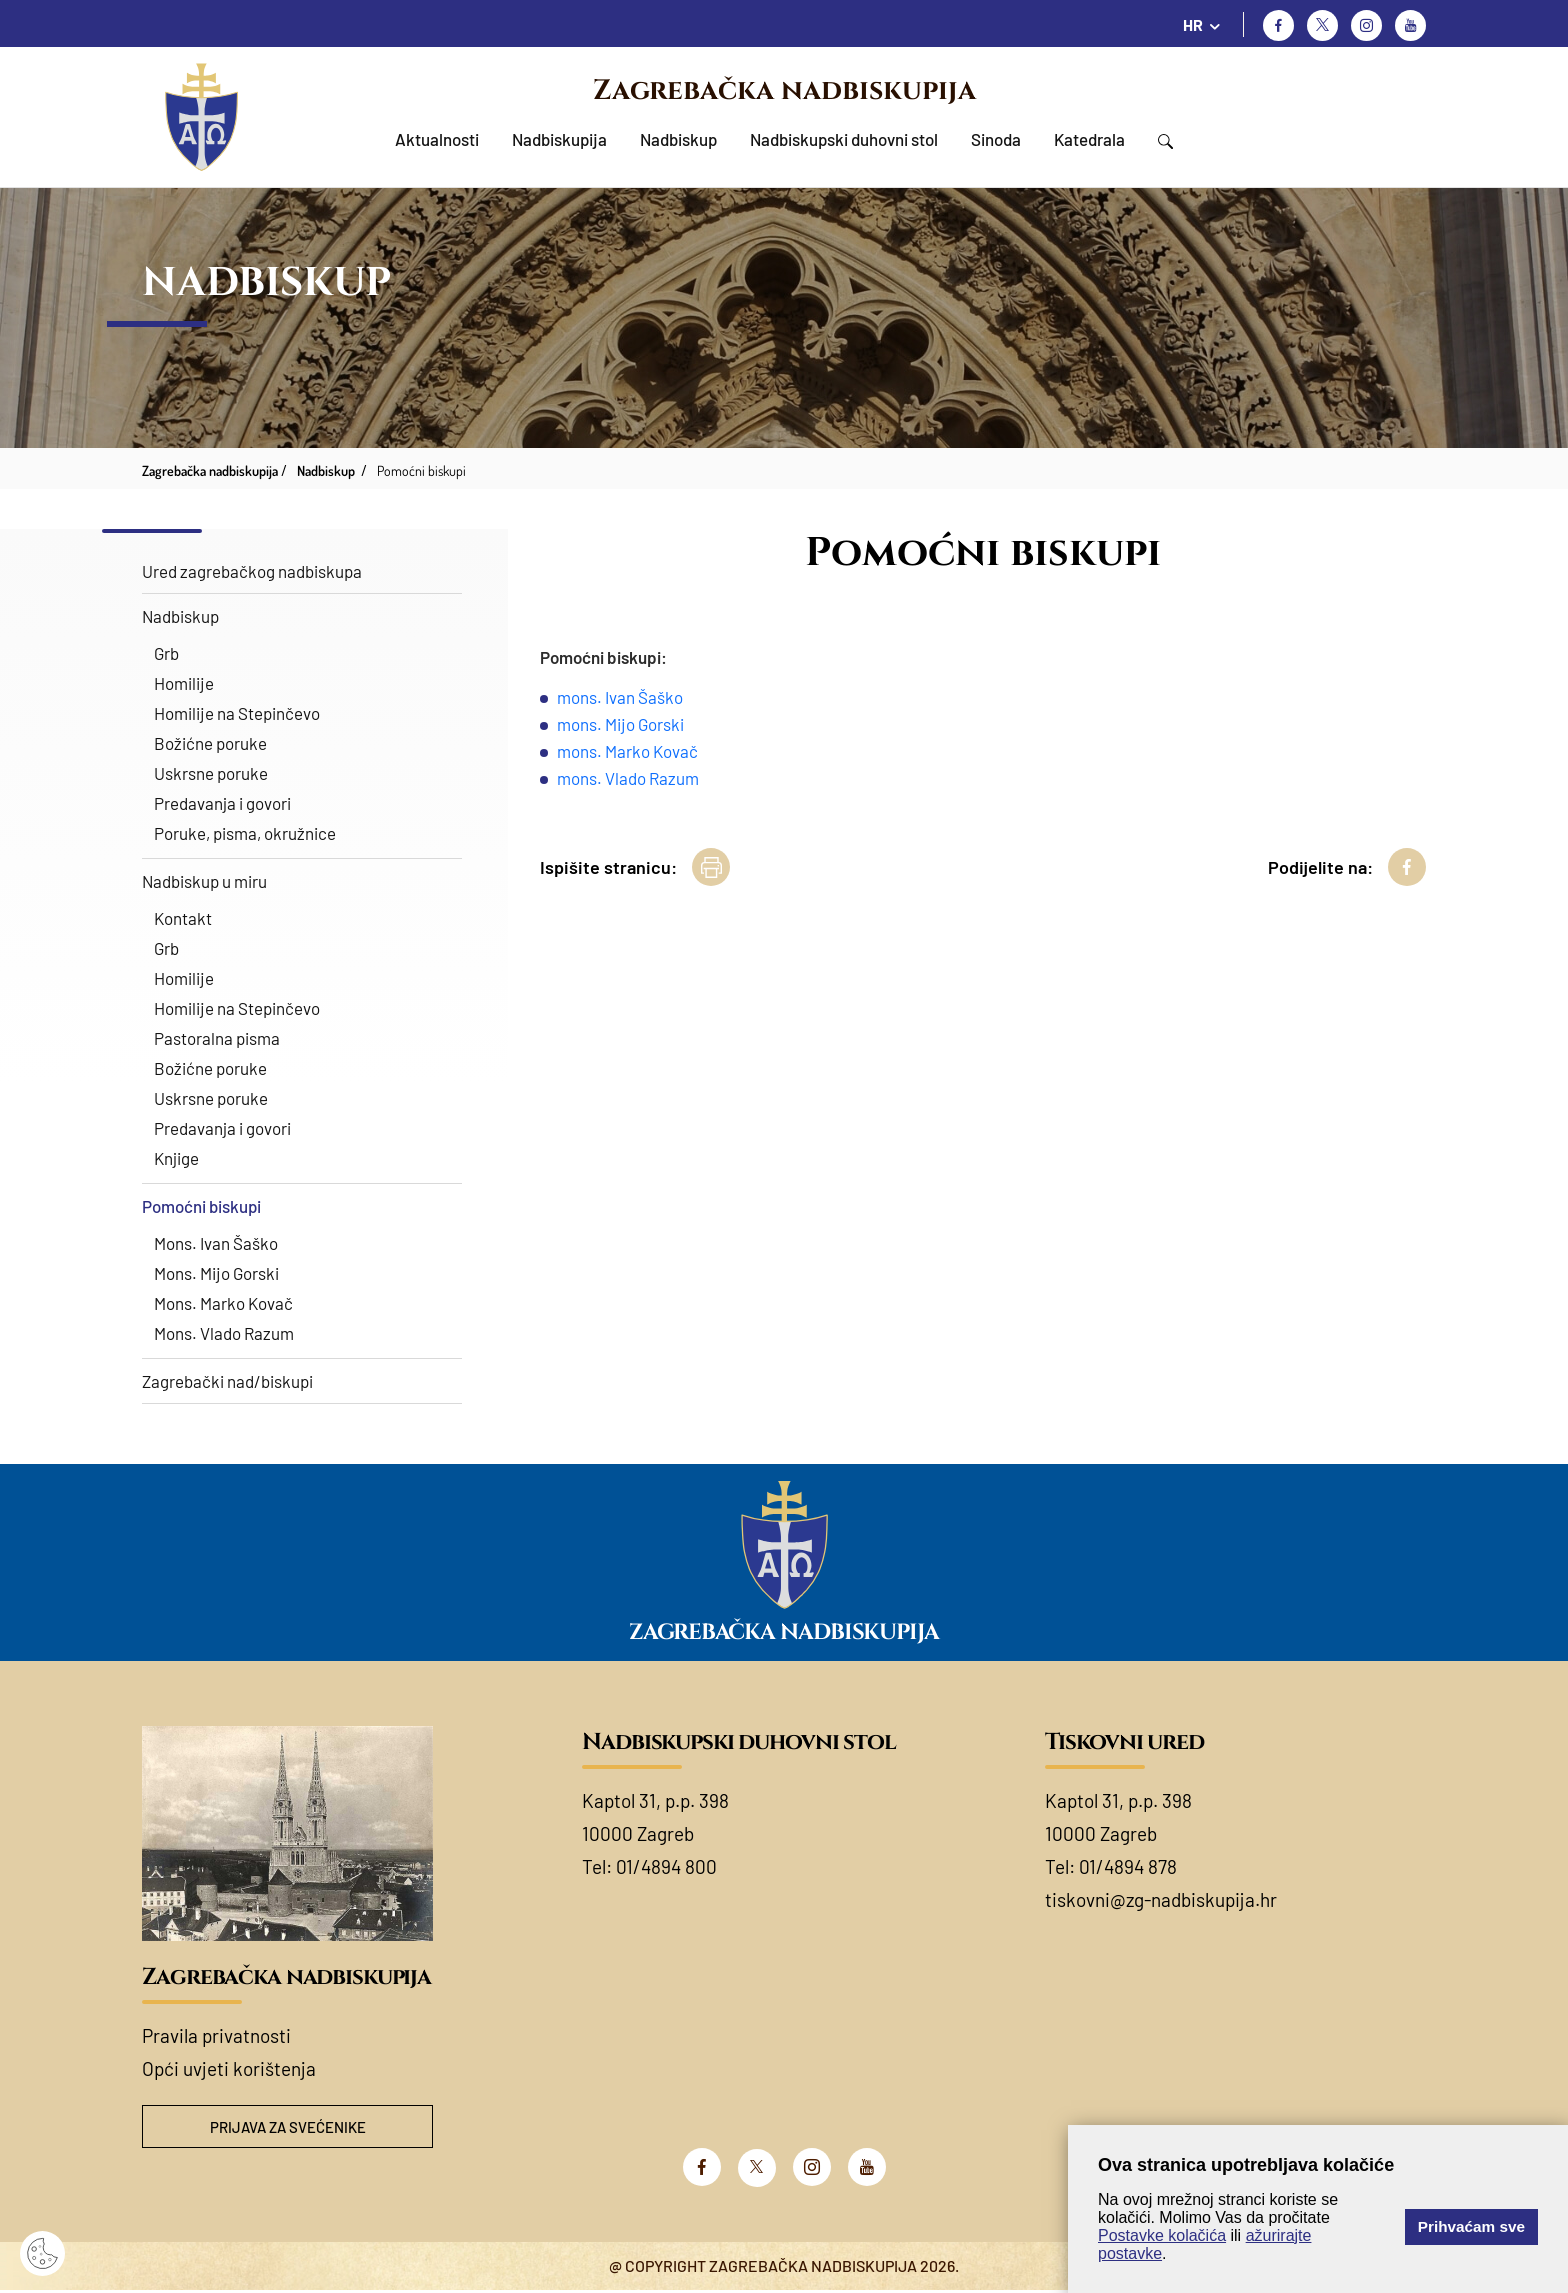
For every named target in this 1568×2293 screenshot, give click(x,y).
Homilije (184, 683)
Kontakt (183, 918)
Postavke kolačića (1162, 2235)
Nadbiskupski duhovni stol (844, 139)
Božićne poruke (210, 743)
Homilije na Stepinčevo (237, 713)
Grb (166, 653)
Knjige (176, 1158)
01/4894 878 (1128, 1866)
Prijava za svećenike (288, 2127)
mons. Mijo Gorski (620, 724)
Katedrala (1089, 139)
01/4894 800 (666, 1866)
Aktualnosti (437, 139)
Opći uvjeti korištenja (229, 2068)
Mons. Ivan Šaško (216, 1243)
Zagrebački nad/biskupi (227, 1381)
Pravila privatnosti (216, 2035)
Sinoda (996, 139)
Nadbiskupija (559, 139)
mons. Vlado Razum (628, 778)
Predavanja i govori (222, 803)
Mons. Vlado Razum (224, 1333)
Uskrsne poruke (211, 773)
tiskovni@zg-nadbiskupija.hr (1161, 1899)
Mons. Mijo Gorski (216, 1273)
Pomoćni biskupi (201, 1206)
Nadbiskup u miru (204, 881)
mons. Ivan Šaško (620, 697)
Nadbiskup (678, 139)
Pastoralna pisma (217, 1038)
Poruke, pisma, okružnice (245, 833)
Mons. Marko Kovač (223, 1303)
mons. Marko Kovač (627, 751)
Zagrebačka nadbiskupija (784, 90)
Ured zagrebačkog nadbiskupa (252, 571)
